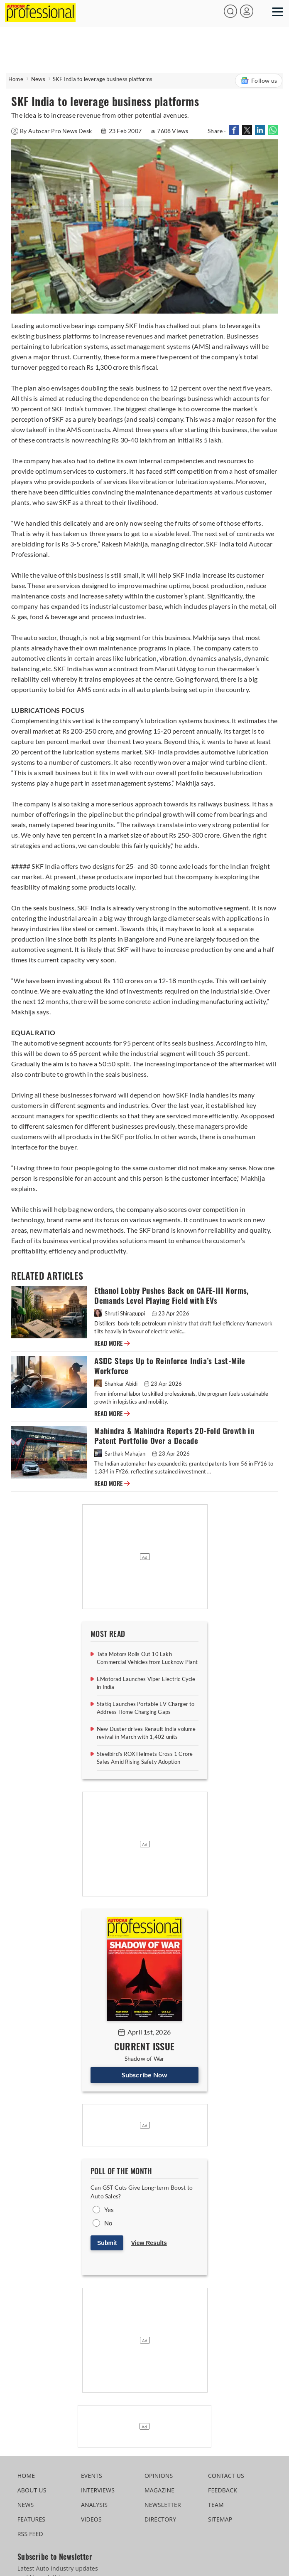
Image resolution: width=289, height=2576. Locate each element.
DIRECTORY (160, 2519)
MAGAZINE (159, 2490)
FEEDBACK (222, 2490)
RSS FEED (30, 2534)
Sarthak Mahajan (120, 1453)
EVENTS (91, 2476)
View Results (149, 2243)
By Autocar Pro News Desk (52, 130)
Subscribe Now (145, 2075)
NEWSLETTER (162, 2505)
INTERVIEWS (98, 2490)
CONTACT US (226, 2476)
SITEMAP (220, 2519)
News (38, 79)
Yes (109, 2209)
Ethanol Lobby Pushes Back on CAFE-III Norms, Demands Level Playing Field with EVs (171, 1296)
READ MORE (112, 1343)
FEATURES (31, 2519)
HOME (26, 2476)
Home (15, 79)
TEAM (216, 2505)
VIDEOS (91, 2519)
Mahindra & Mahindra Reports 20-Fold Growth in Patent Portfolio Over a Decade (174, 1436)
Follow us (258, 81)
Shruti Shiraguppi (120, 1313)
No (108, 2223)
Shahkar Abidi (116, 1383)
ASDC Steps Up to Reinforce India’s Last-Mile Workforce (169, 1366)
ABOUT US (32, 2490)
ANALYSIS (94, 2505)
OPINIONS (158, 2476)
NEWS (25, 2505)
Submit (107, 2243)
